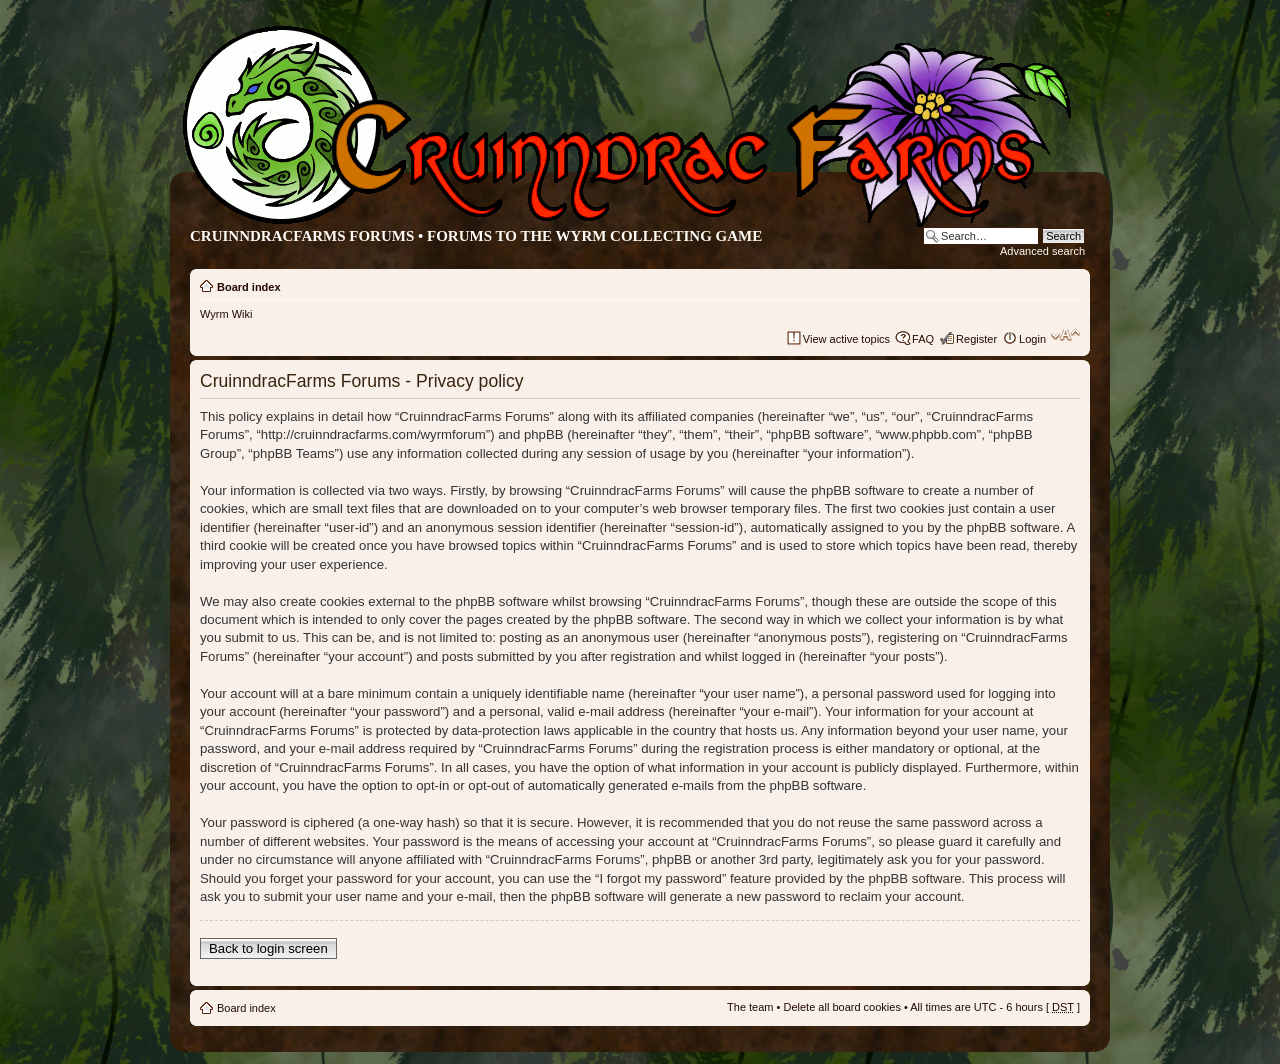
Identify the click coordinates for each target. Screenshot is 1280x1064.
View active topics (846, 339)
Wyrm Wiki (226, 314)
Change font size (1065, 335)
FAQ (923, 339)
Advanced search (1042, 251)
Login (1032, 339)
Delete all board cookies (841, 1007)
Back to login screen (268, 948)
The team (750, 1007)
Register (976, 339)
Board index (249, 287)
